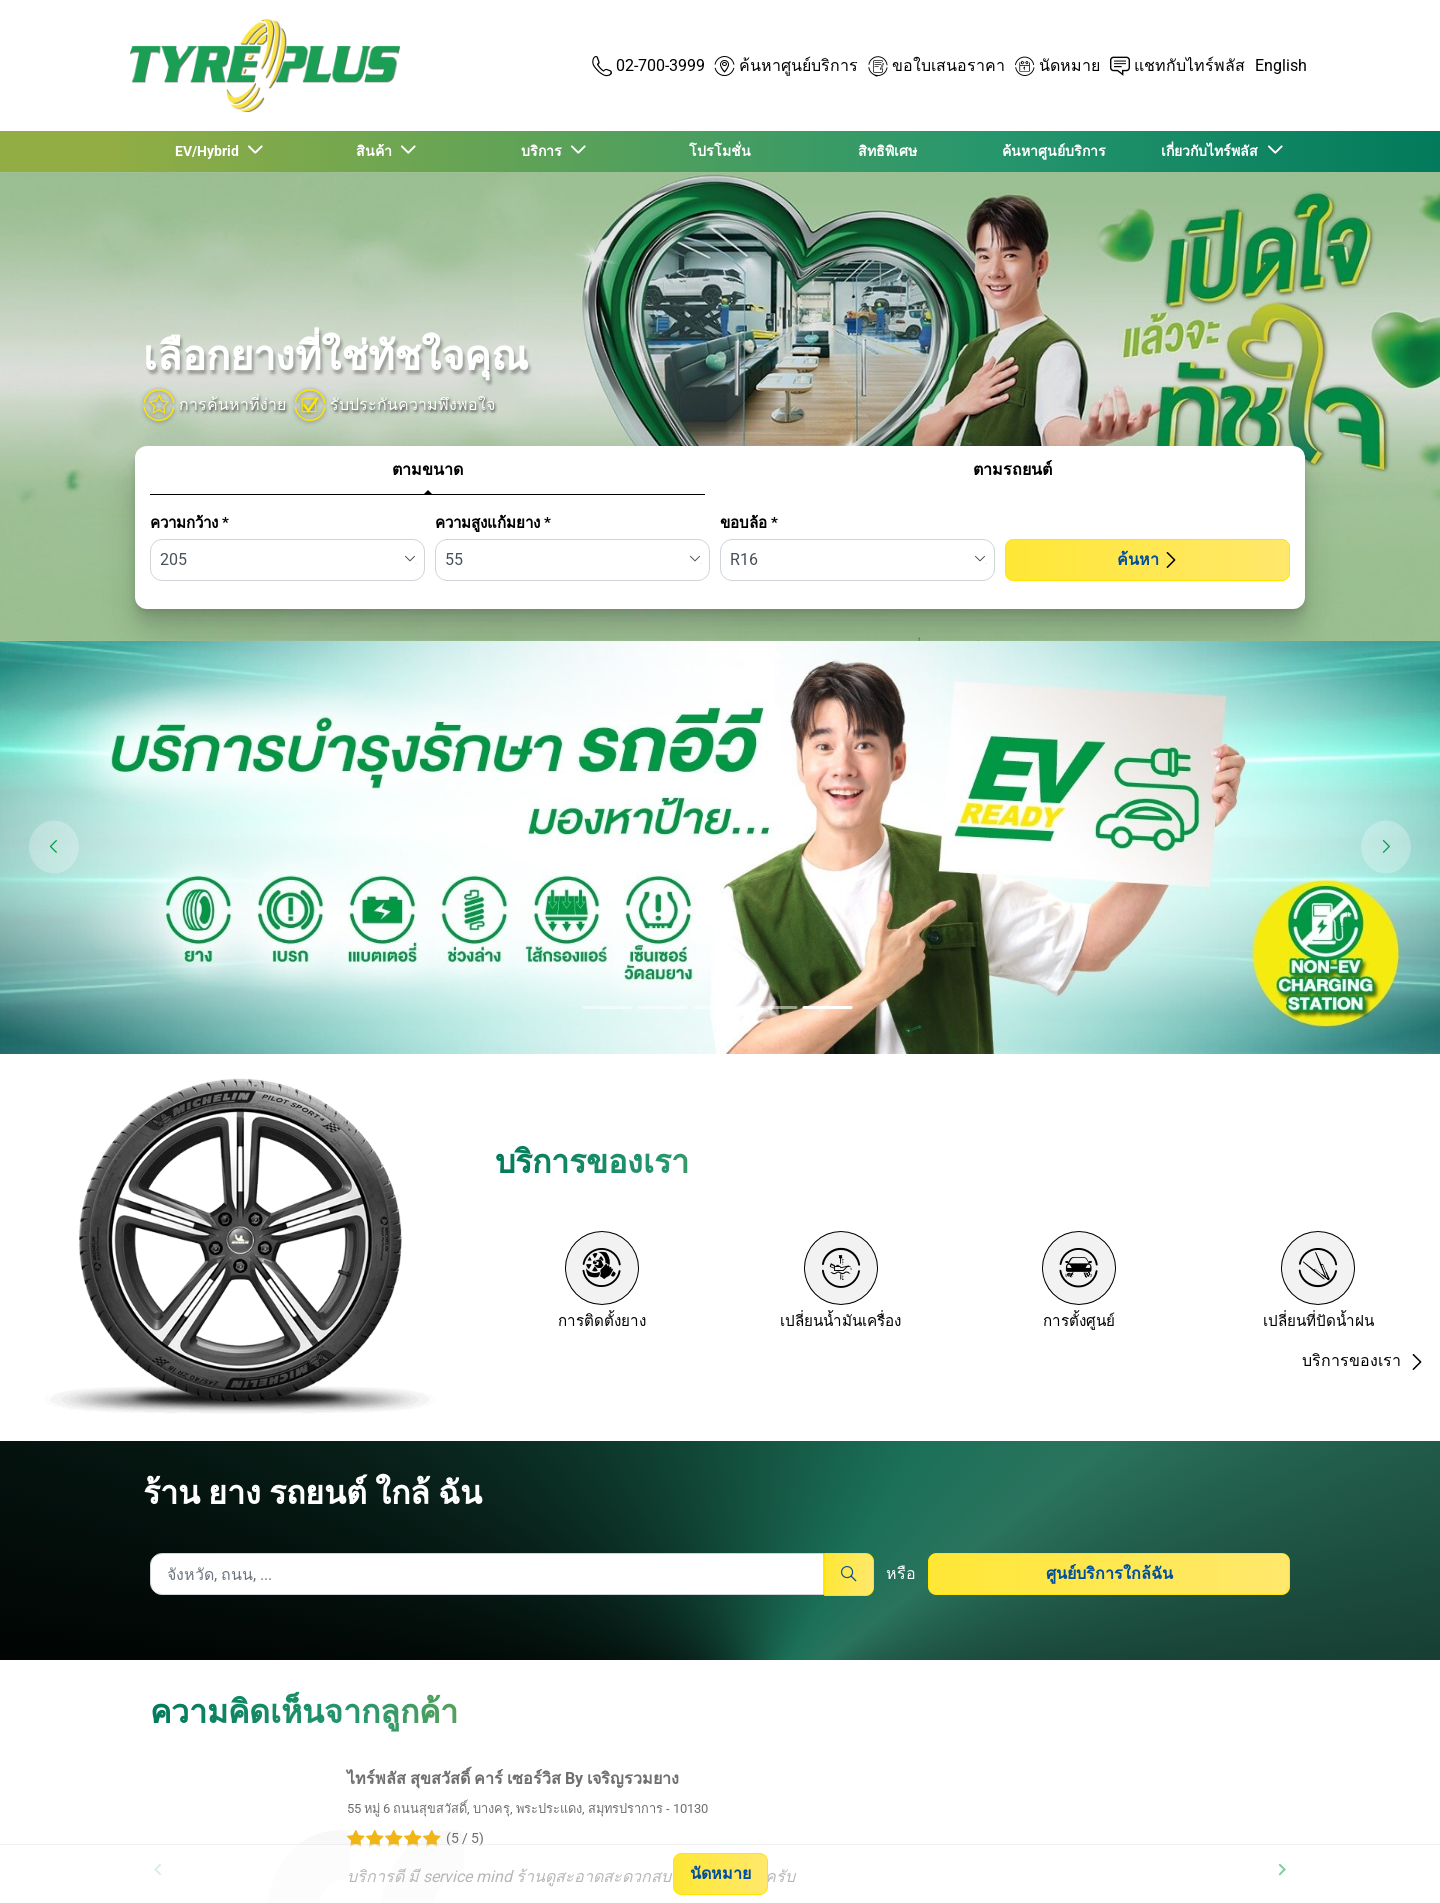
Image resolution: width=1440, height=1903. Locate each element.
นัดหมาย (720, 1873)
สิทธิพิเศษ (887, 151)
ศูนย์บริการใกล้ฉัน (1109, 1573)
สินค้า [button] (377, 151)
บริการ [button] (544, 151)
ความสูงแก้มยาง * (493, 523)
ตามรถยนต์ (1012, 469)
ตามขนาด (427, 469)
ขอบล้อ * (749, 523)
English (1281, 65)
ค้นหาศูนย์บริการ (1054, 151)
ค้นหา (1148, 559)
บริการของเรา (1363, 1360)
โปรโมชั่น (720, 151)
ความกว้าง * (189, 523)
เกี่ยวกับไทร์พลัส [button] (1212, 151)
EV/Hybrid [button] (210, 151)
